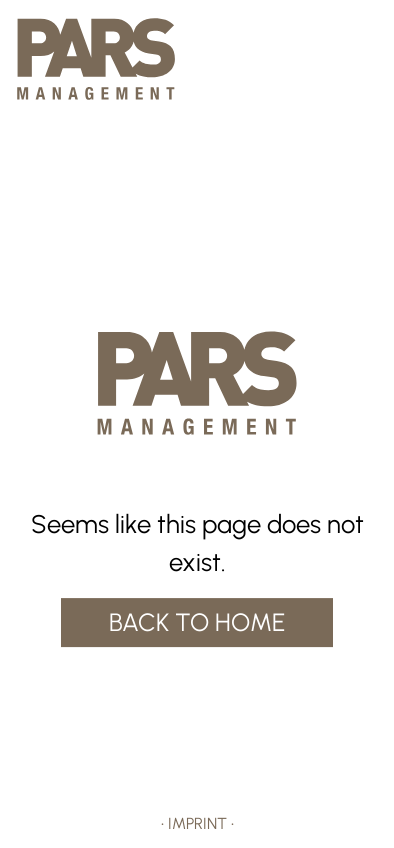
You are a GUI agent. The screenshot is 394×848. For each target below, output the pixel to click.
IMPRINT (197, 823)
